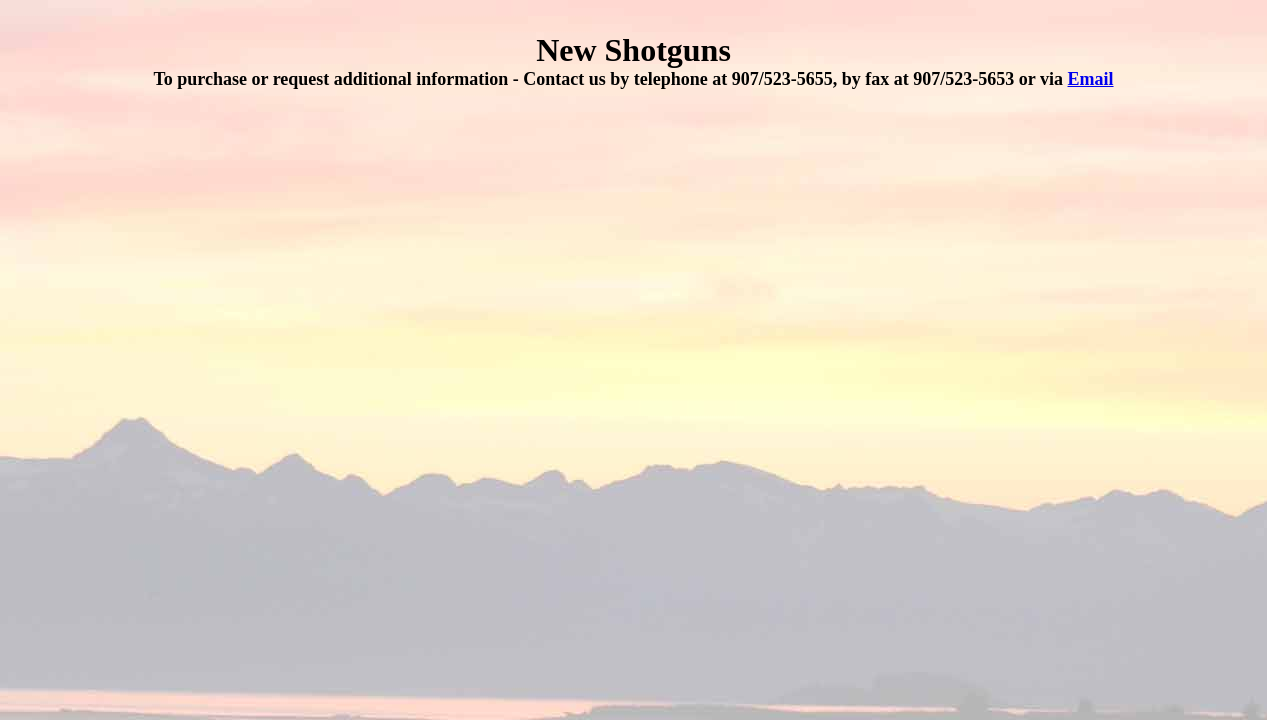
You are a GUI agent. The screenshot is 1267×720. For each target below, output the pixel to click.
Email (1091, 79)
